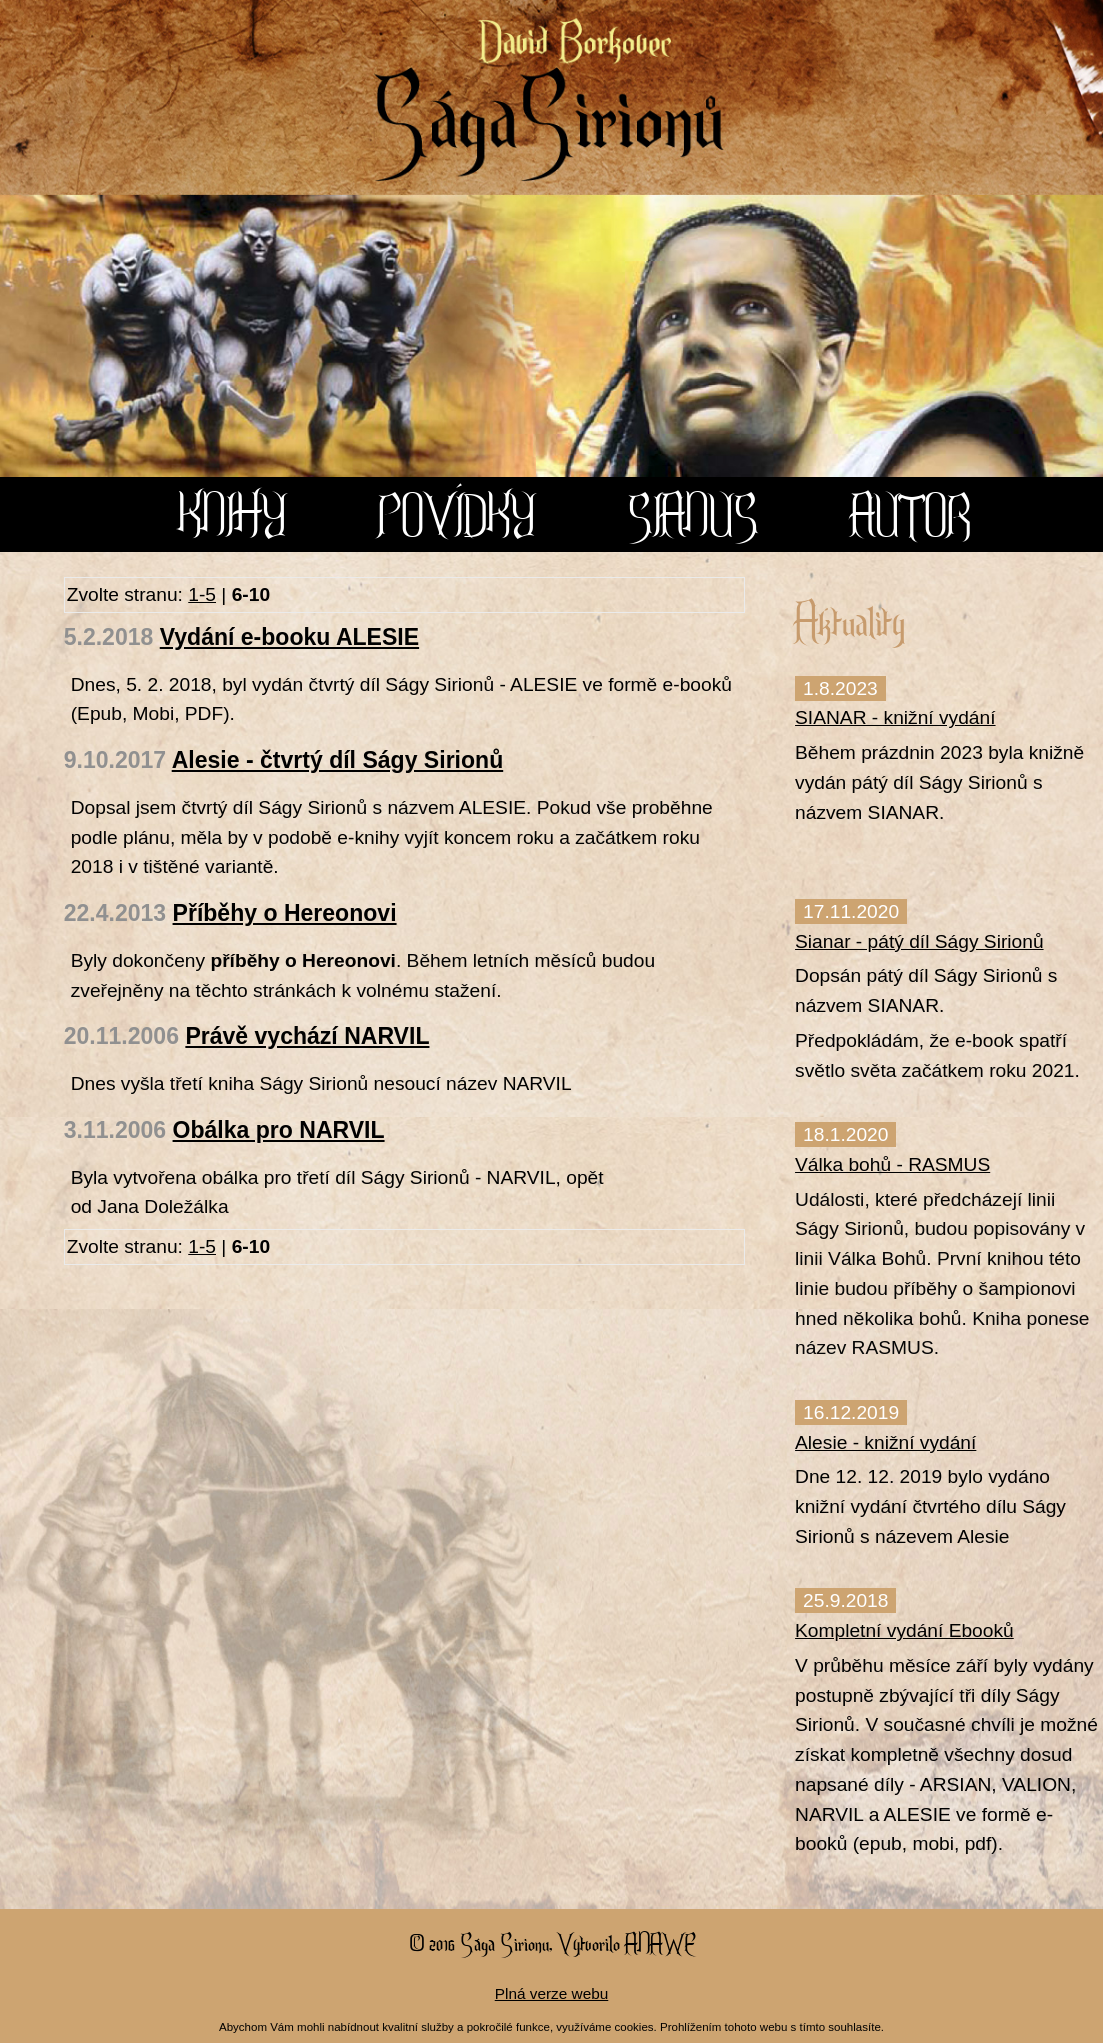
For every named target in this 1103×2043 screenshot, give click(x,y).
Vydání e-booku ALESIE (289, 637)
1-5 (202, 594)
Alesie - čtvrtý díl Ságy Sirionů (338, 760)
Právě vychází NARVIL (307, 1036)
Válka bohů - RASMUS (892, 1164)
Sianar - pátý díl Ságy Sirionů (919, 941)
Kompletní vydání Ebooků (904, 1630)
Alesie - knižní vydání (885, 1442)
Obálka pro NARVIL (279, 1130)
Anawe (659, 1943)
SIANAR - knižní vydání (895, 717)
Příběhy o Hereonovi (285, 913)
